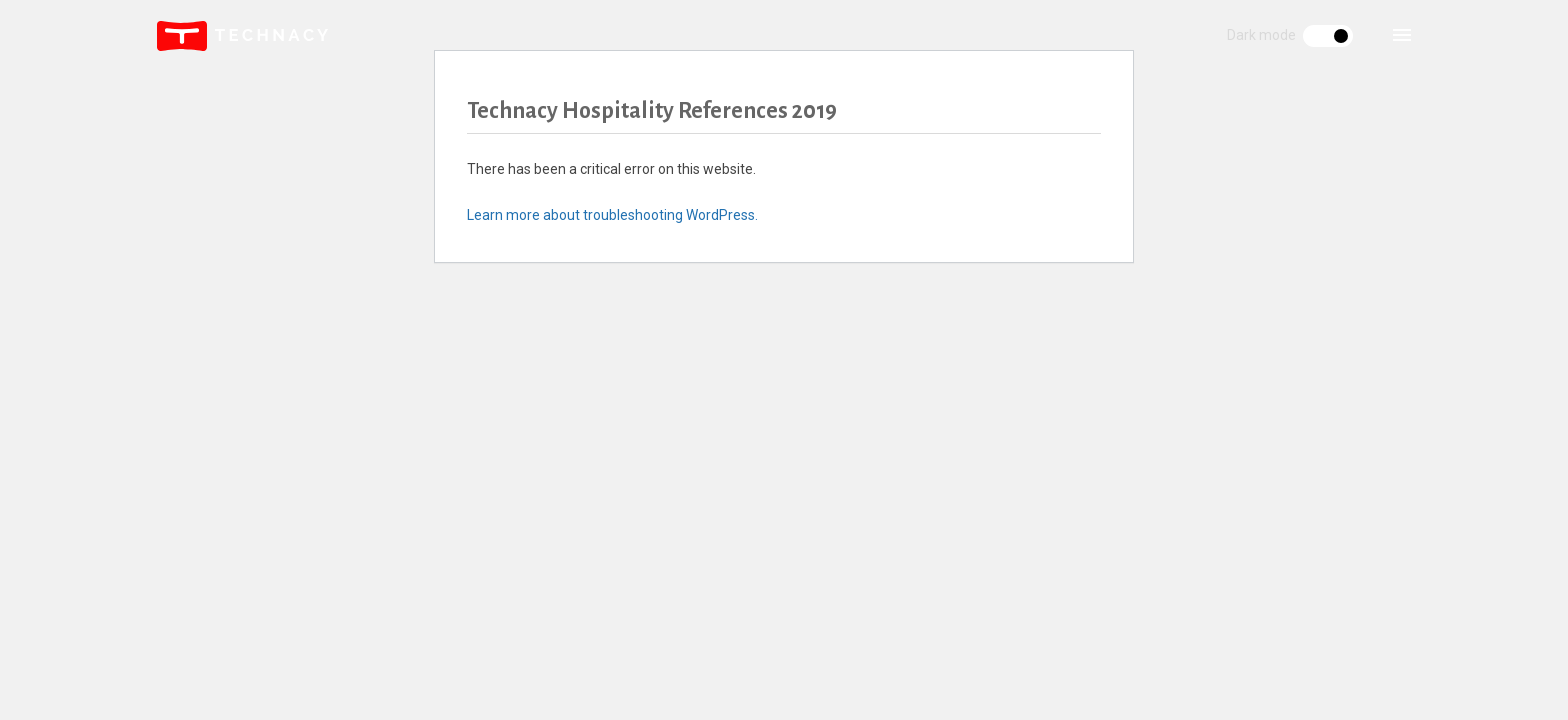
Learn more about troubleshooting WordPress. (612, 215)
